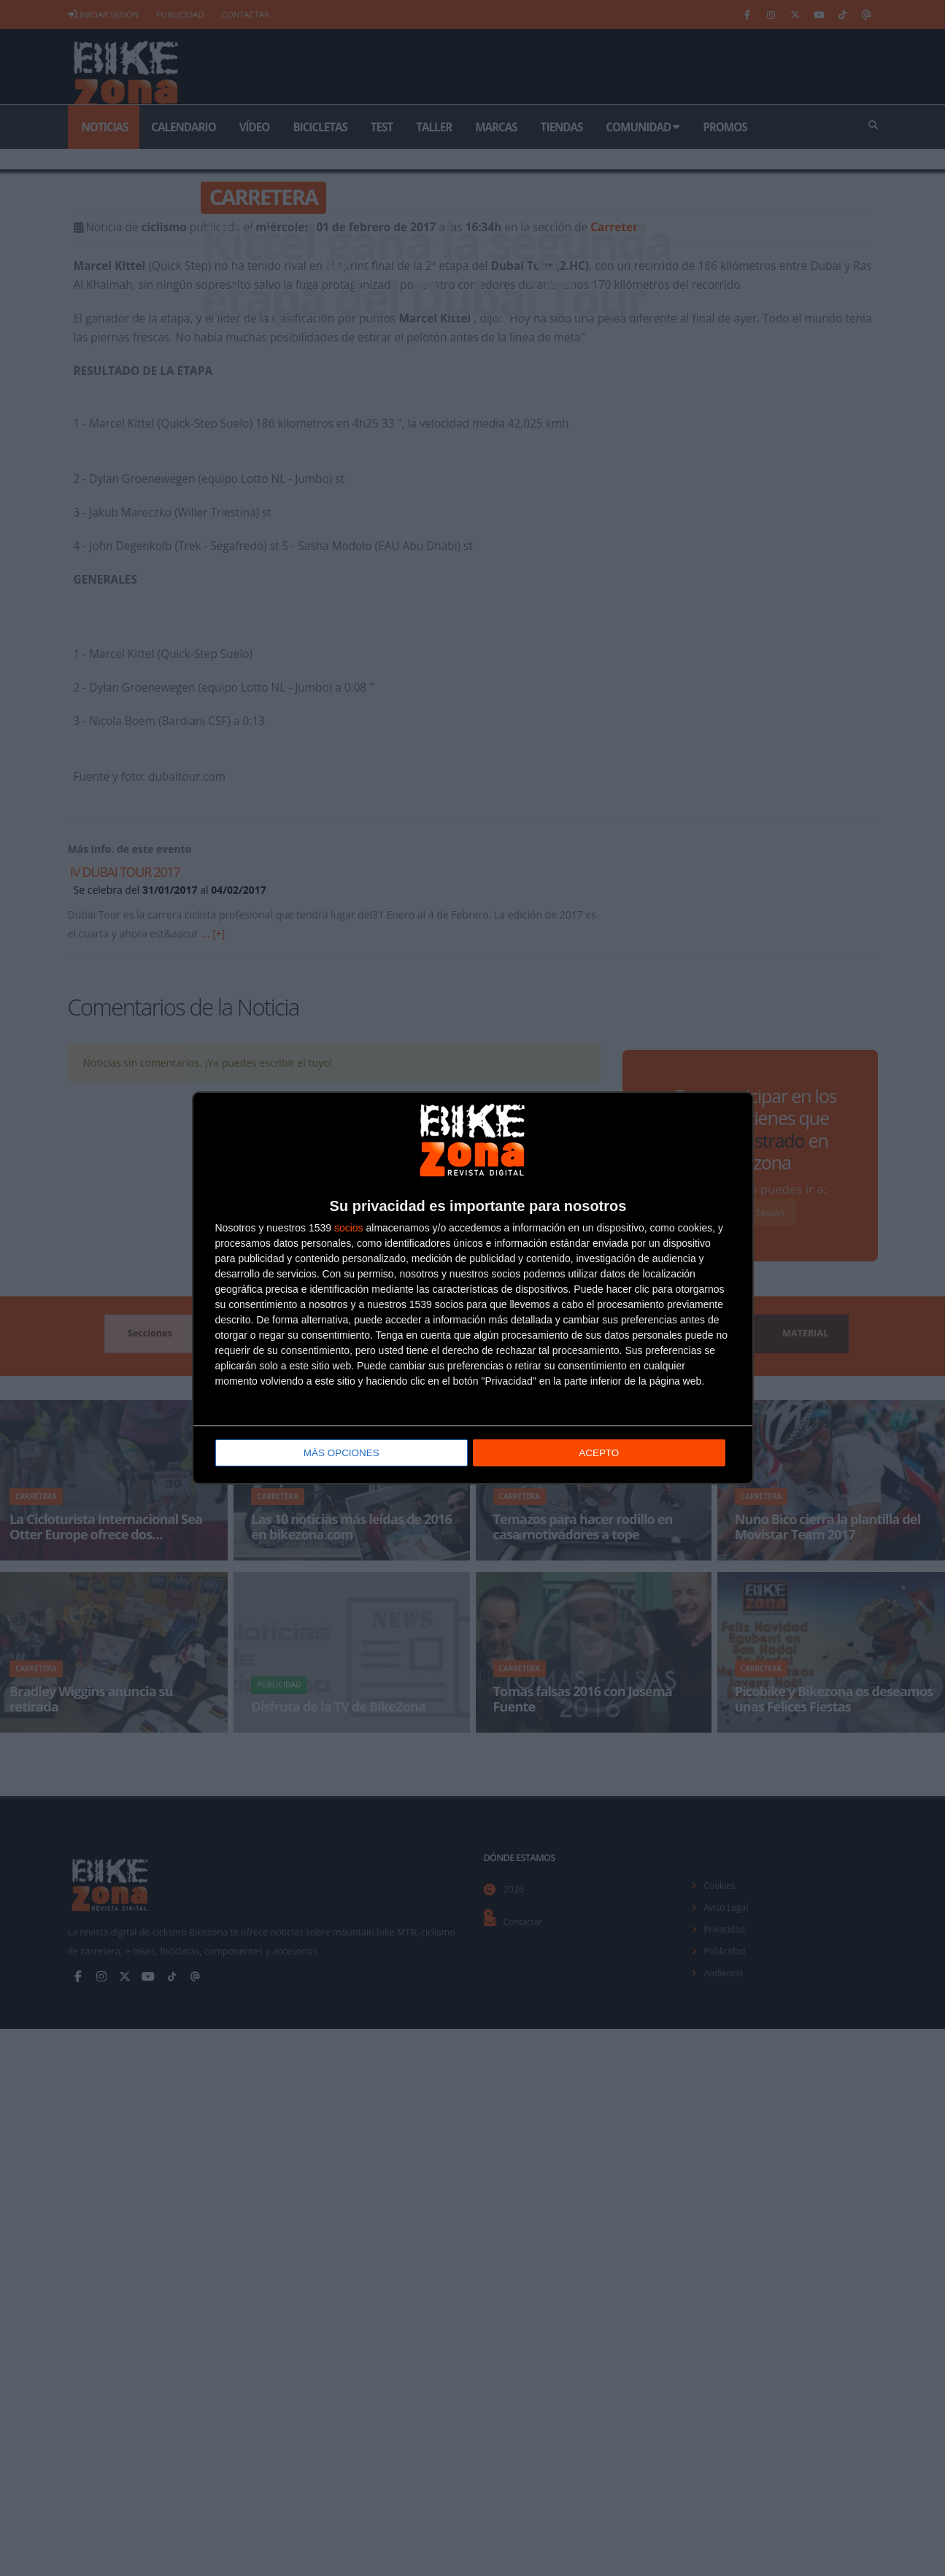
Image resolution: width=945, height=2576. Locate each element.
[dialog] (473, 1288)
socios (348, 1228)
